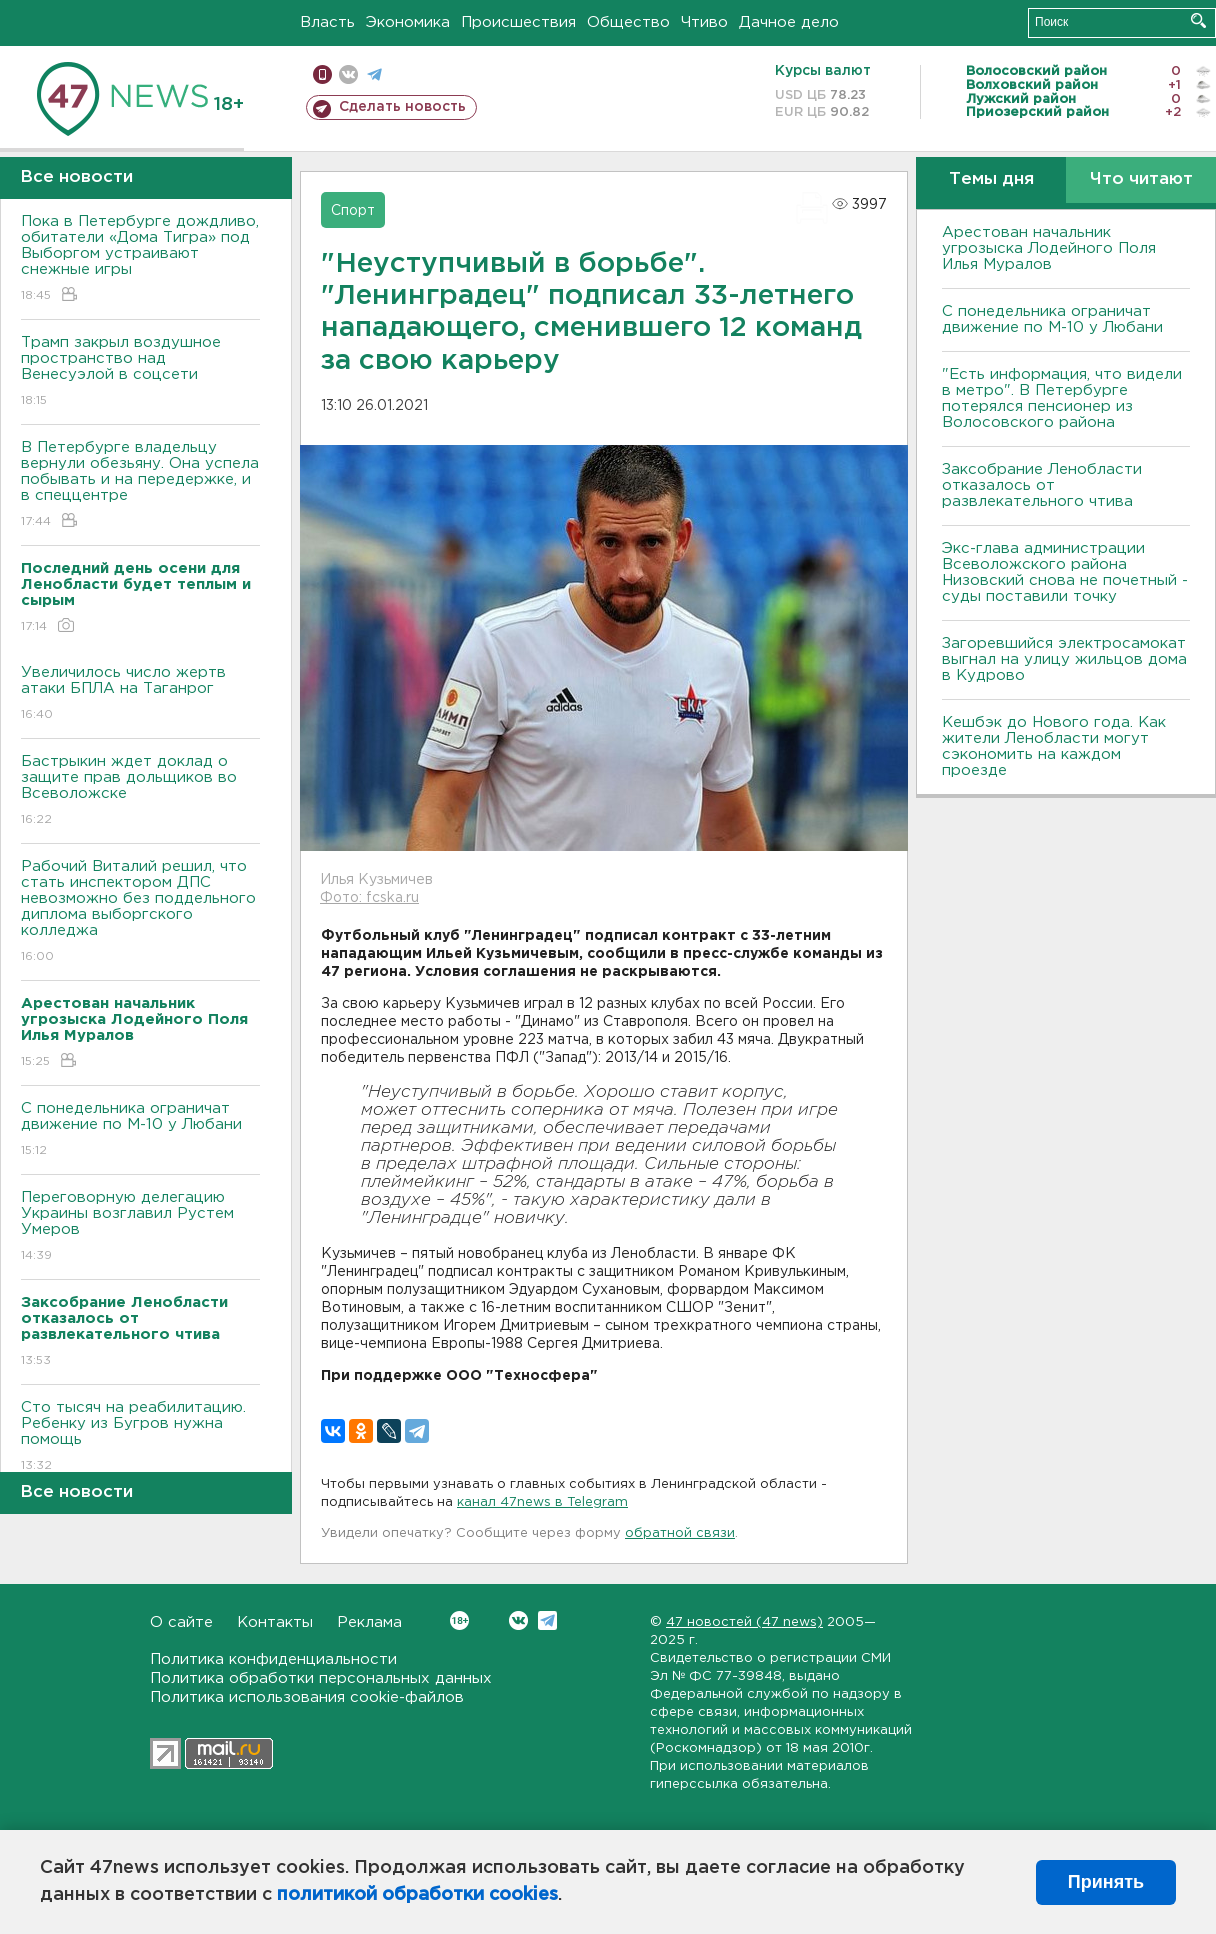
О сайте (181, 1622)
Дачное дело (789, 22)
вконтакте (348, 74)
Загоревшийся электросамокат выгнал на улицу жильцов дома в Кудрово (1064, 659)
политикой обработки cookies (417, 1895)
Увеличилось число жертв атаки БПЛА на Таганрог (140, 694)
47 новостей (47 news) (744, 1622)
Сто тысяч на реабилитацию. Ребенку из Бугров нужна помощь (140, 1437)
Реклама (369, 1622)
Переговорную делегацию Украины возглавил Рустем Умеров (140, 1227)
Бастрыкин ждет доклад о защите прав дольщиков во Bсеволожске (140, 791)
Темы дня (991, 179)
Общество (628, 22)
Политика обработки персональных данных (321, 1678)
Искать (1198, 20)
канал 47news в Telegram (542, 1502)
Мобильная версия (322, 74)
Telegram (547, 1620)
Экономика (408, 22)
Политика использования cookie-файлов (307, 1697)
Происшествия (518, 22)
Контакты (275, 1622)
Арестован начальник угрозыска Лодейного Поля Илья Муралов (1049, 248)
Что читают (1141, 179)
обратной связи (680, 1533)
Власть (327, 22)
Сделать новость (402, 107)
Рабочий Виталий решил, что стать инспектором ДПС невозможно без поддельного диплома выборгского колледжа (140, 912)
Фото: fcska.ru (369, 898)
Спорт (353, 211)
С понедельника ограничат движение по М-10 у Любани (140, 1130)
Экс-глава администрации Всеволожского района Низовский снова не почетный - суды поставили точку (1065, 572)
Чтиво (704, 22)
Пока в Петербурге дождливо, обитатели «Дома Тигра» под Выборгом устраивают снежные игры (140, 259)
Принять (1106, 1882)
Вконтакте (459, 1620)
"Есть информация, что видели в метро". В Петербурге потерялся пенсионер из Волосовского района (1062, 398)
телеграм (374, 74)
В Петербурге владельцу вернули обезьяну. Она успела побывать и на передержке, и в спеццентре (140, 485)
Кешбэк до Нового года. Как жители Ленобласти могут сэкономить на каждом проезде (1054, 746)
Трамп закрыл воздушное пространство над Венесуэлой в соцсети (140, 372)
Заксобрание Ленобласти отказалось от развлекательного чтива (1042, 485)
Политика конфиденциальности (273, 1659)
